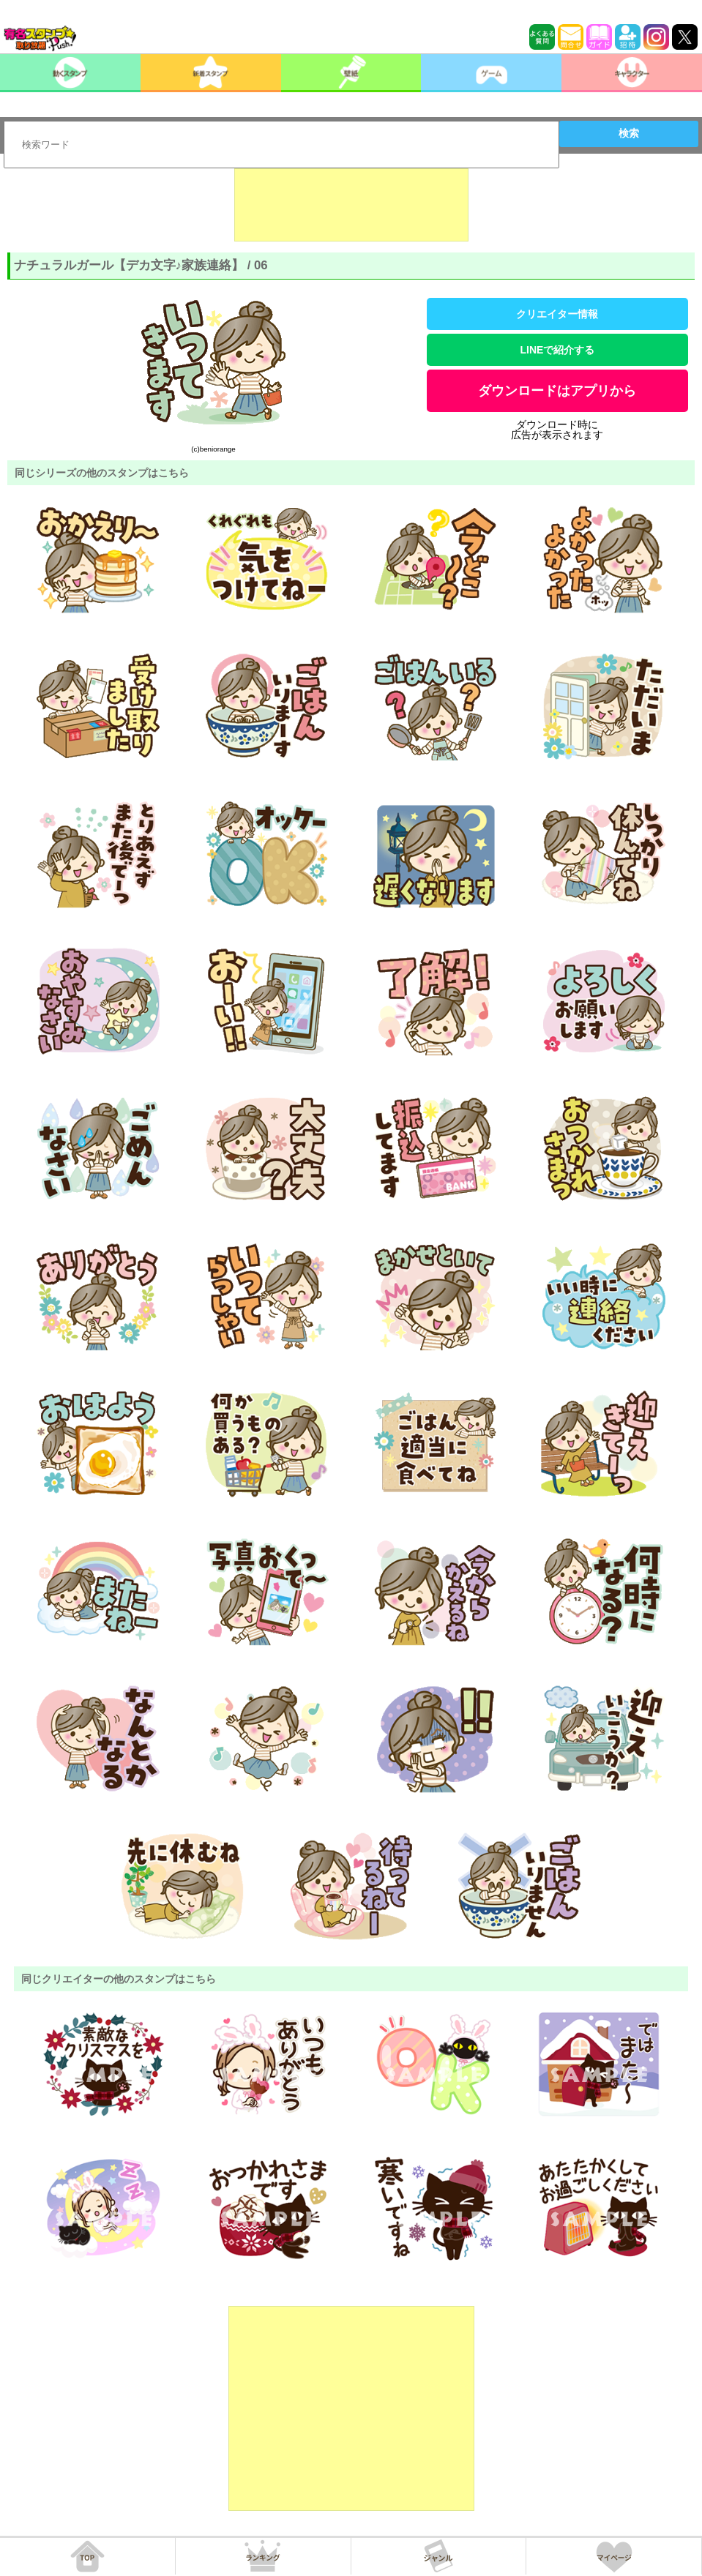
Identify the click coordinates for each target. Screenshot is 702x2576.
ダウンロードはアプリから (557, 390)
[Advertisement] (351, 205)
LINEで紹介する (557, 350)
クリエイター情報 (557, 314)
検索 (629, 133)
